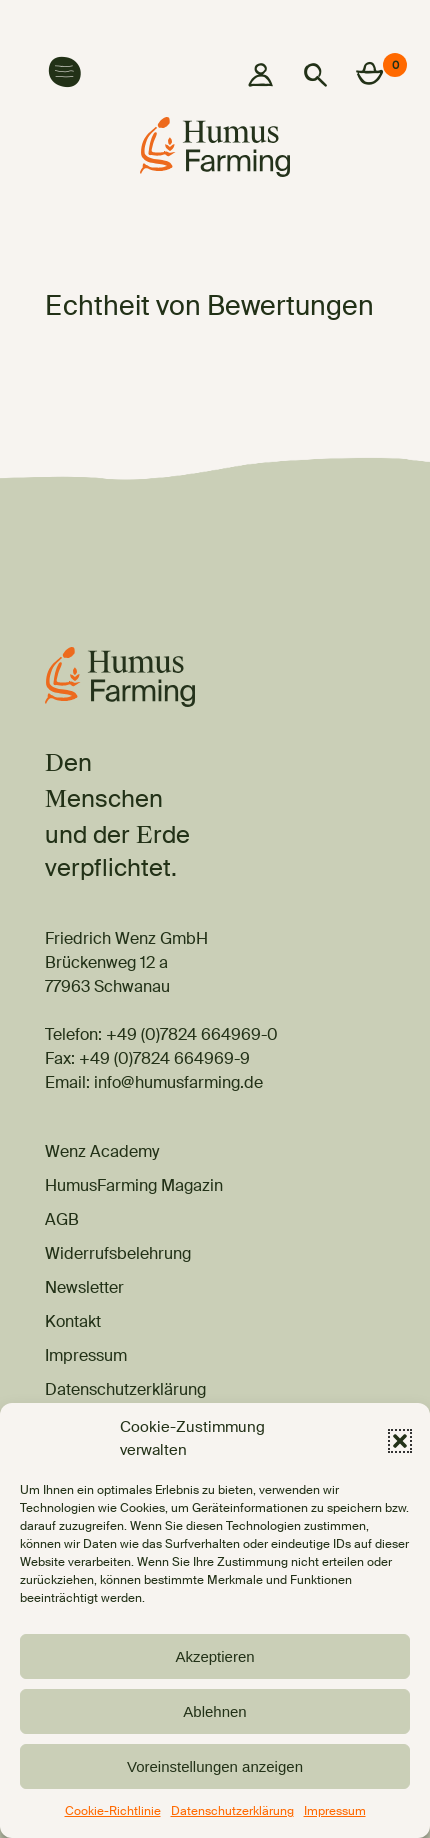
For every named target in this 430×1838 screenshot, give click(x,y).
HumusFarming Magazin (134, 1187)
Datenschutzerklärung (232, 1812)
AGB (62, 1221)
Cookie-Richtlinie (113, 1812)
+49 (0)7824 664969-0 (192, 1036)
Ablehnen (214, 1711)
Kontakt (73, 1323)
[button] (400, 1441)
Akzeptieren (214, 1656)
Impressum (335, 1812)
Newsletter (84, 1289)
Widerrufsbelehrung (118, 1255)
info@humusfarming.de (178, 1084)
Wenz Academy (102, 1153)
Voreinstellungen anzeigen (215, 1766)
